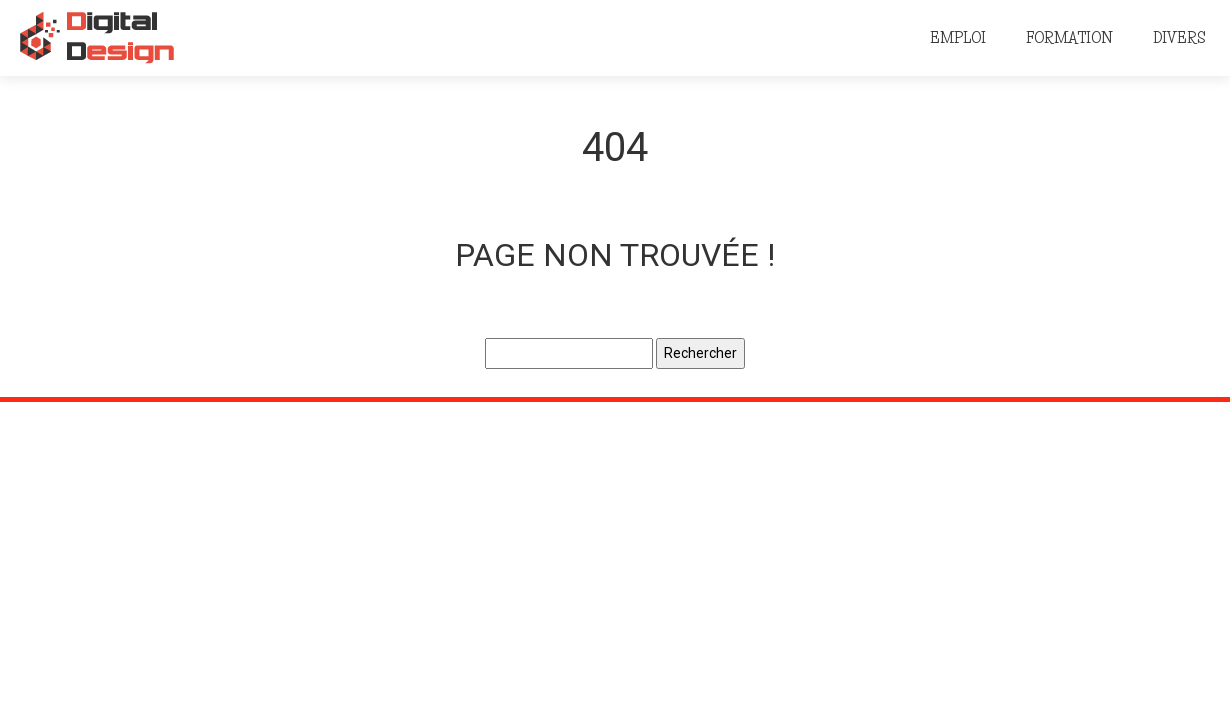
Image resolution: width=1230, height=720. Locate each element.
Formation (1069, 38)
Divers (1179, 38)
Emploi (958, 38)
